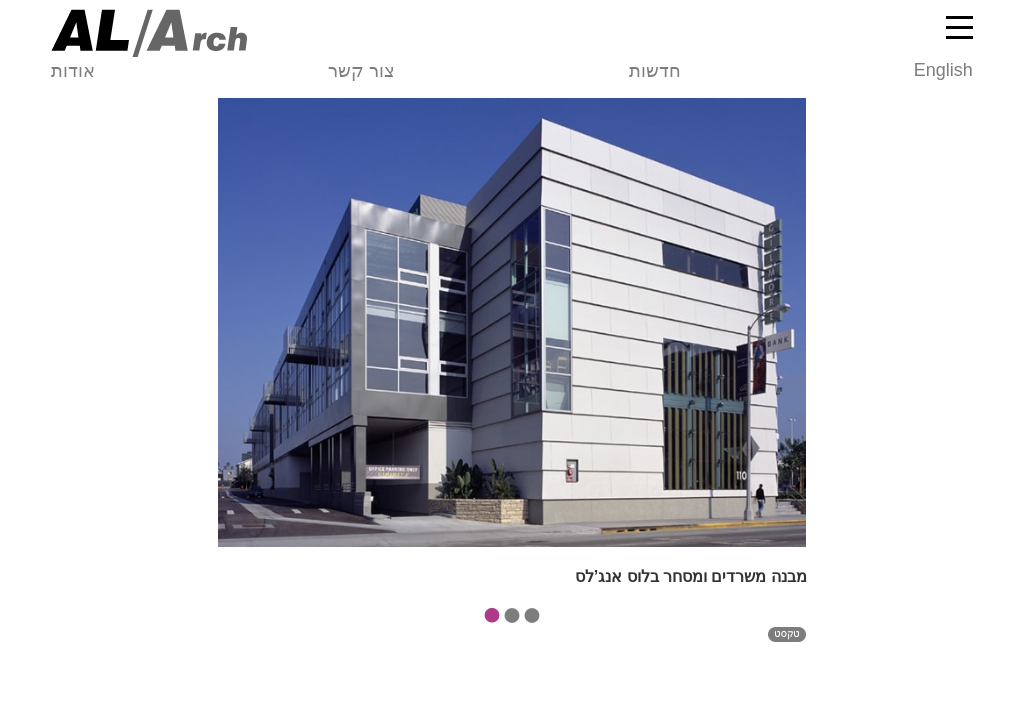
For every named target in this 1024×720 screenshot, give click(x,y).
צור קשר (361, 71)
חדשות (655, 71)
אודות (73, 71)
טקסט (787, 645)
